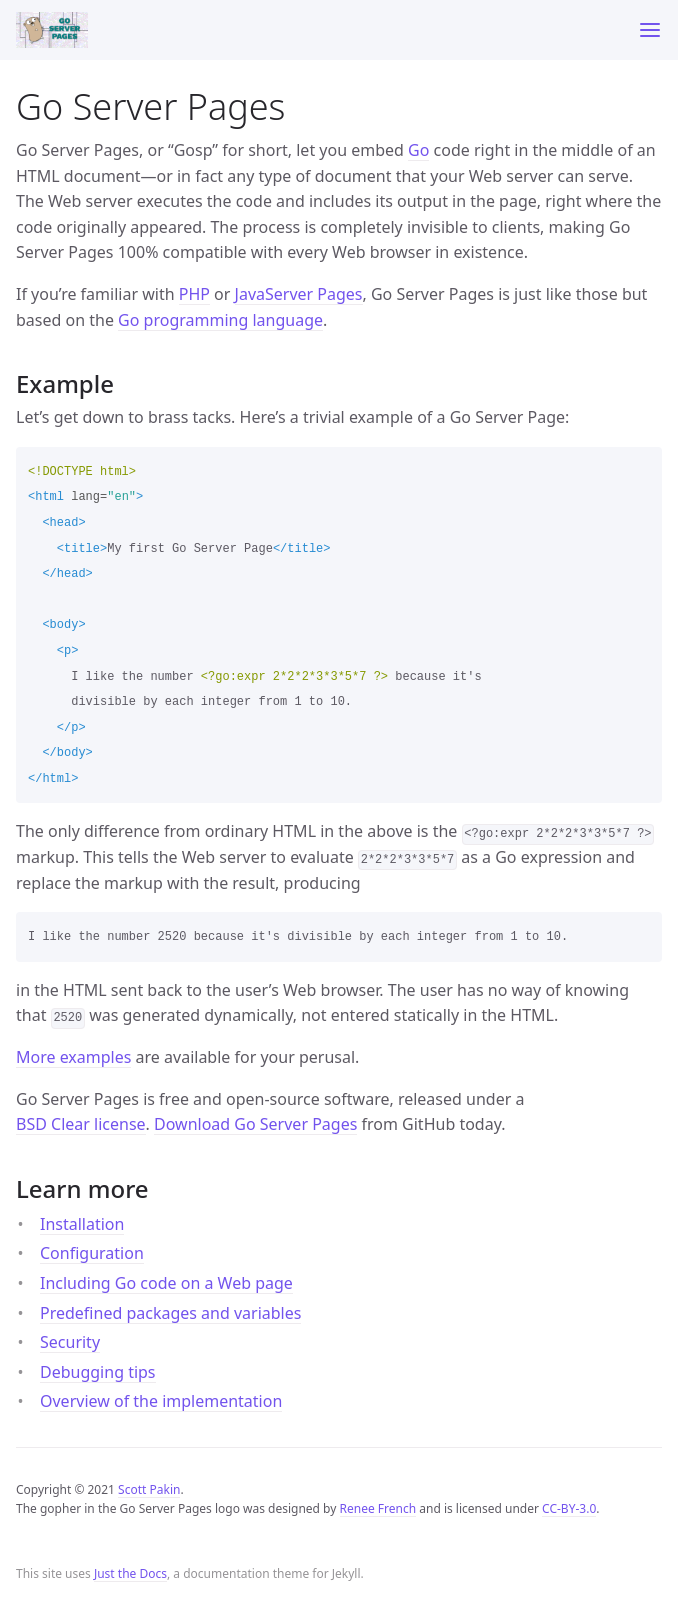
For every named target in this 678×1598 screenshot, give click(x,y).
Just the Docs (130, 1573)
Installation (82, 1224)
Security (70, 1342)
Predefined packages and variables (170, 1313)
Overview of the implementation (161, 1401)
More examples (73, 1057)
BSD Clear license (81, 1124)
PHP (194, 294)
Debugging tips (98, 1372)
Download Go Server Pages (255, 1124)
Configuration (92, 1253)
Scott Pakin (149, 1489)
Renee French (378, 1508)
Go (418, 150)
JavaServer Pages (299, 294)
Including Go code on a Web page (166, 1283)
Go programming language (220, 320)
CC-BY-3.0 (569, 1508)
